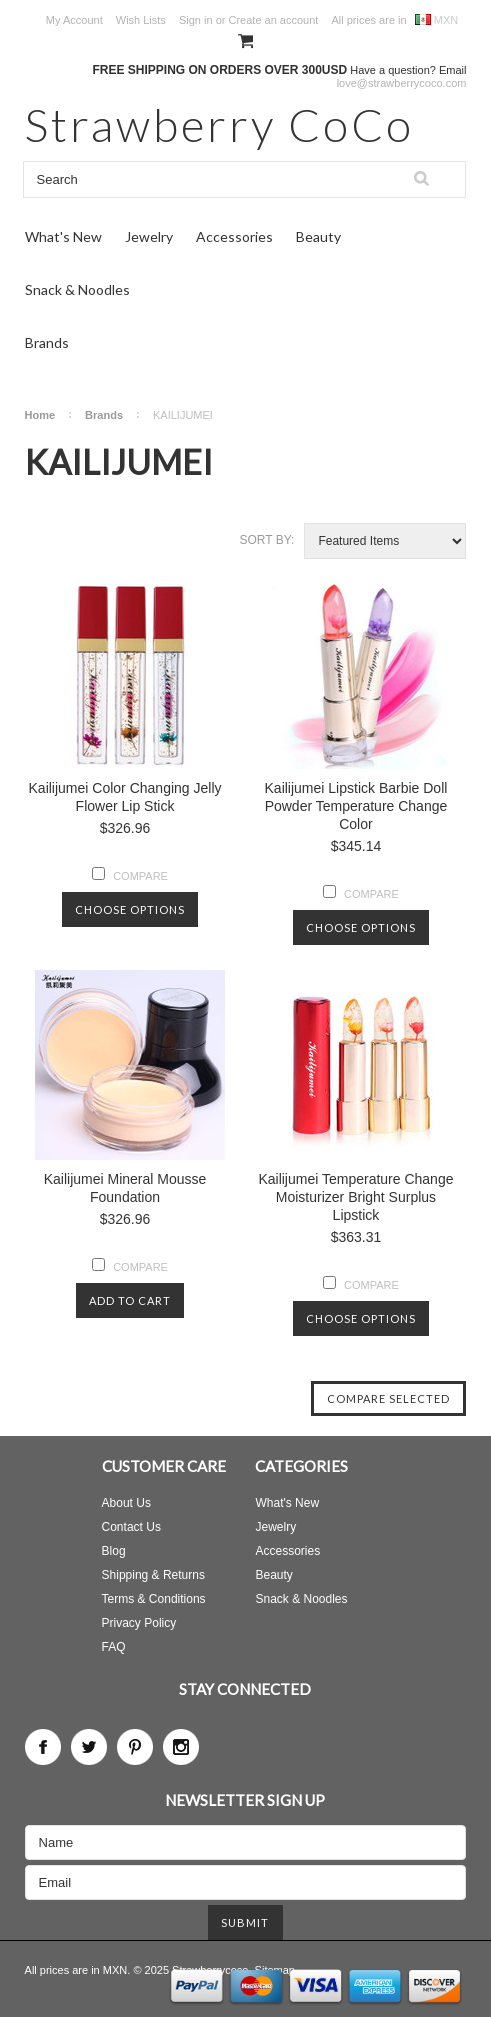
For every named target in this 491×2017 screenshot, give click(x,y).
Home (40, 415)
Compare (140, 876)
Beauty (318, 236)
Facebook (43, 1747)
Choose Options (130, 909)
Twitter (89, 1747)
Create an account (273, 20)
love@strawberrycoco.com (402, 83)
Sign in (196, 20)
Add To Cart (130, 1300)
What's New (63, 236)
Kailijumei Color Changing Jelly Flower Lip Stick (125, 797)
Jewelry (149, 236)
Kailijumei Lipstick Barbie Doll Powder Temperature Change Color (356, 806)
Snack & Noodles (77, 289)
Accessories (234, 236)
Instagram (181, 1747)
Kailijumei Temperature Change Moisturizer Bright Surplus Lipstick (355, 1197)
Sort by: (267, 540)
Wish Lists (141, 20)
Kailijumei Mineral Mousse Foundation (125, 1188)
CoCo (219, 124)
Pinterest (135, 1747)
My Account (74, 20)
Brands (47, 342)
